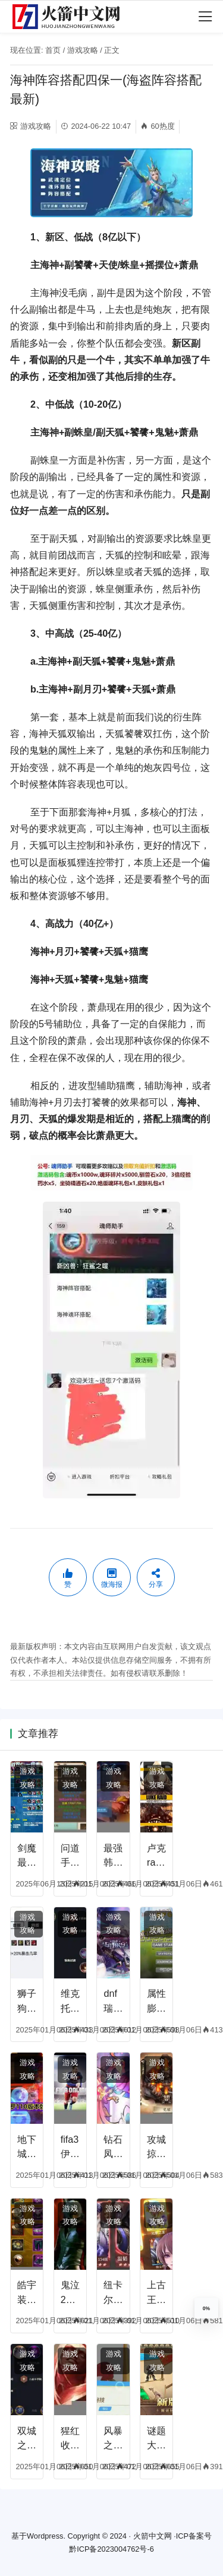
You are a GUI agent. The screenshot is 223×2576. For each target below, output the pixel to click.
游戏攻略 (82, 50)
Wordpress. (46, 2535)
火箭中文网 (152, 2535)
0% (206, 2308)
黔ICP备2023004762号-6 (111, 2549)
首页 (53, 50)
